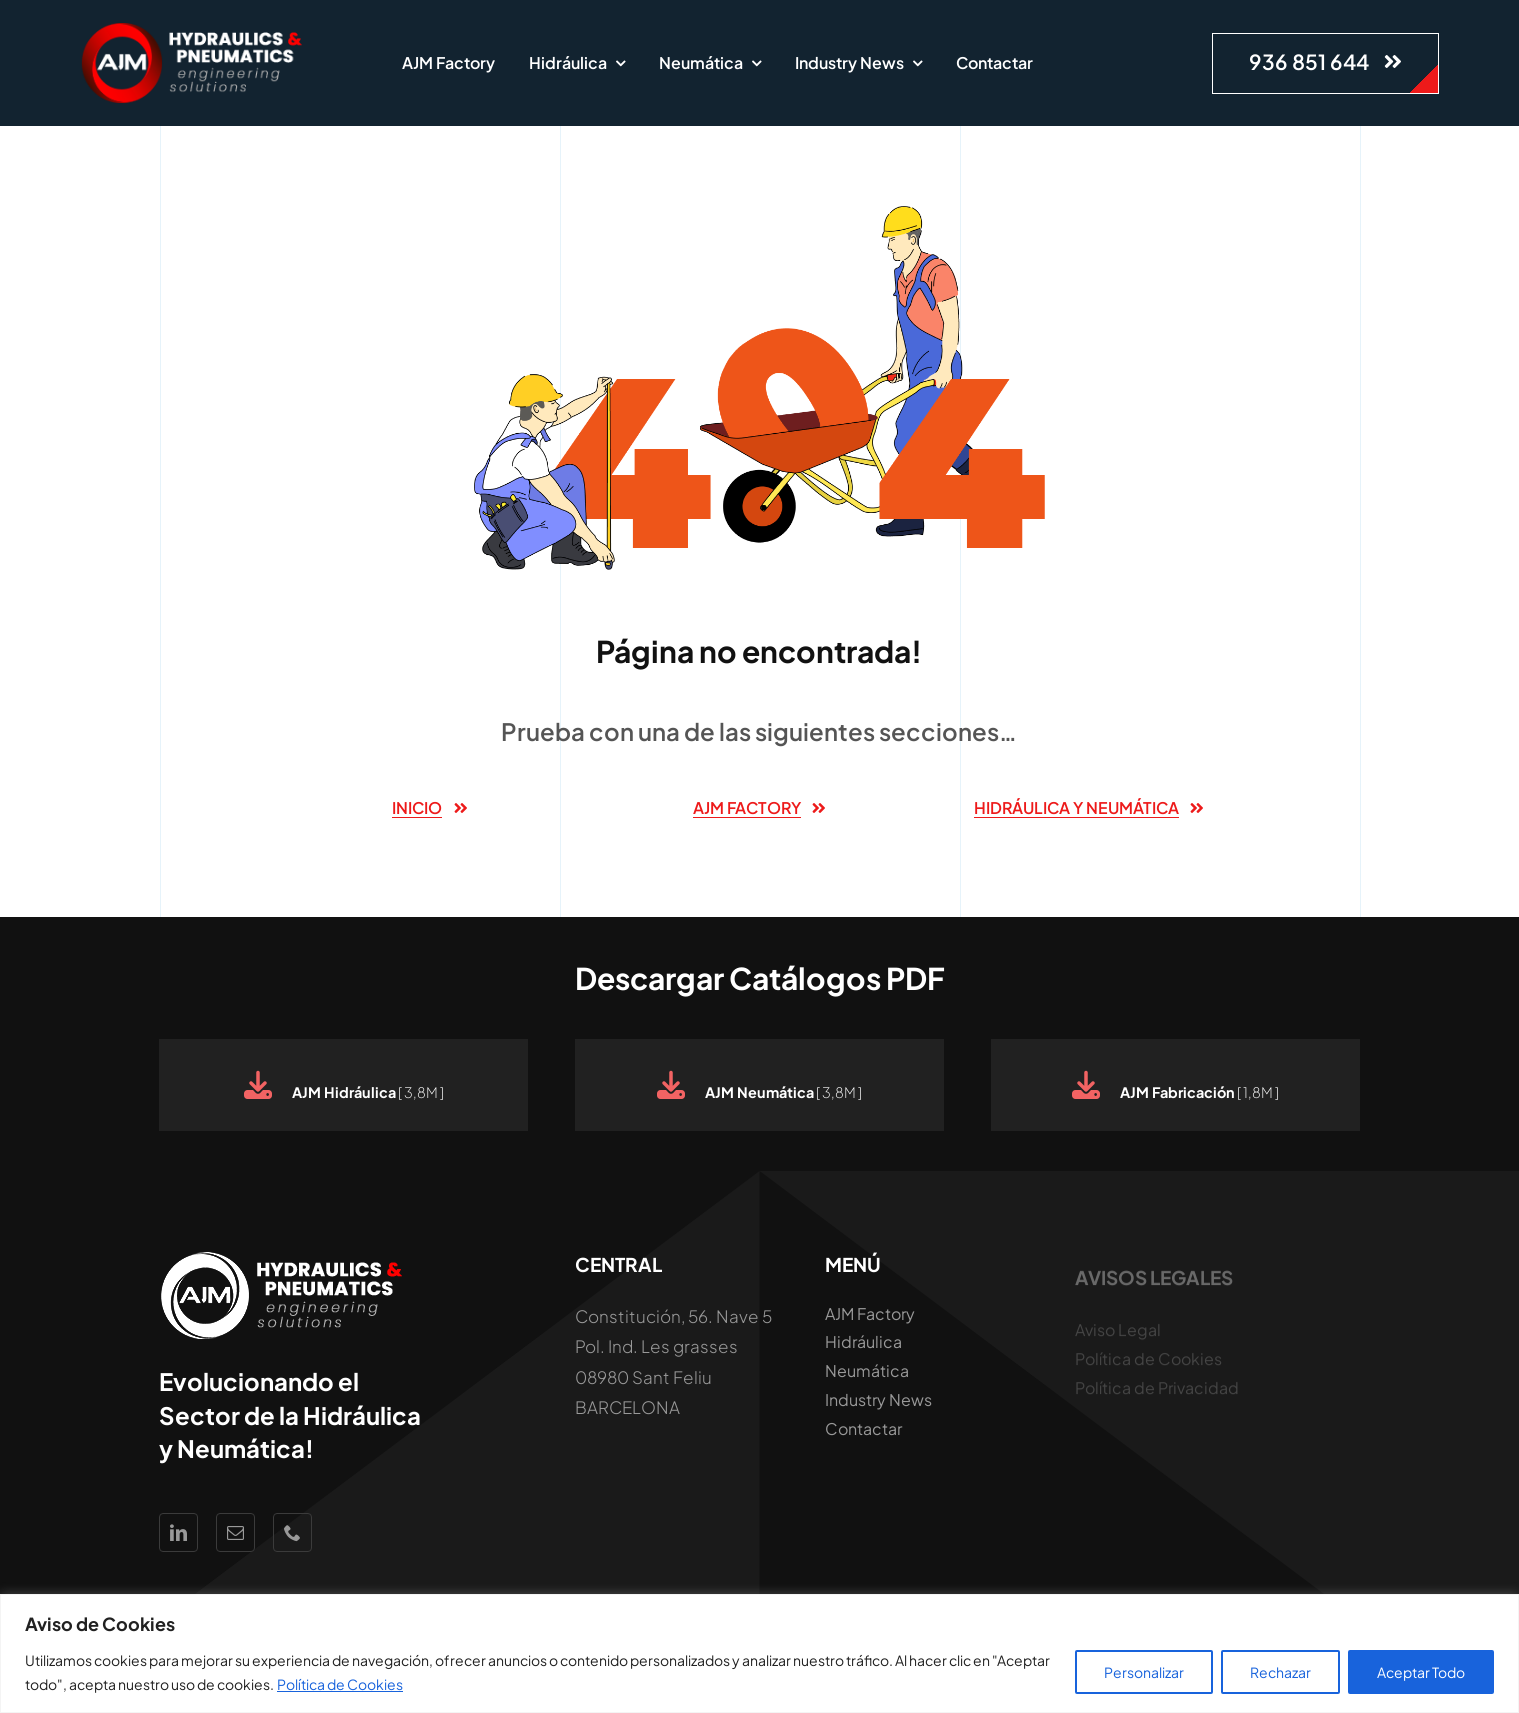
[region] (759, 1653)
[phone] (292, 1532)
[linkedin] (178, 1532)
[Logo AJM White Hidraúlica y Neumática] (194, 30)
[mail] (235, 1532)
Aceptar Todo (1421, 1672)
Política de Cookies (340, 1684)
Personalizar (1144, 1672)
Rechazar (1280, 1672)
